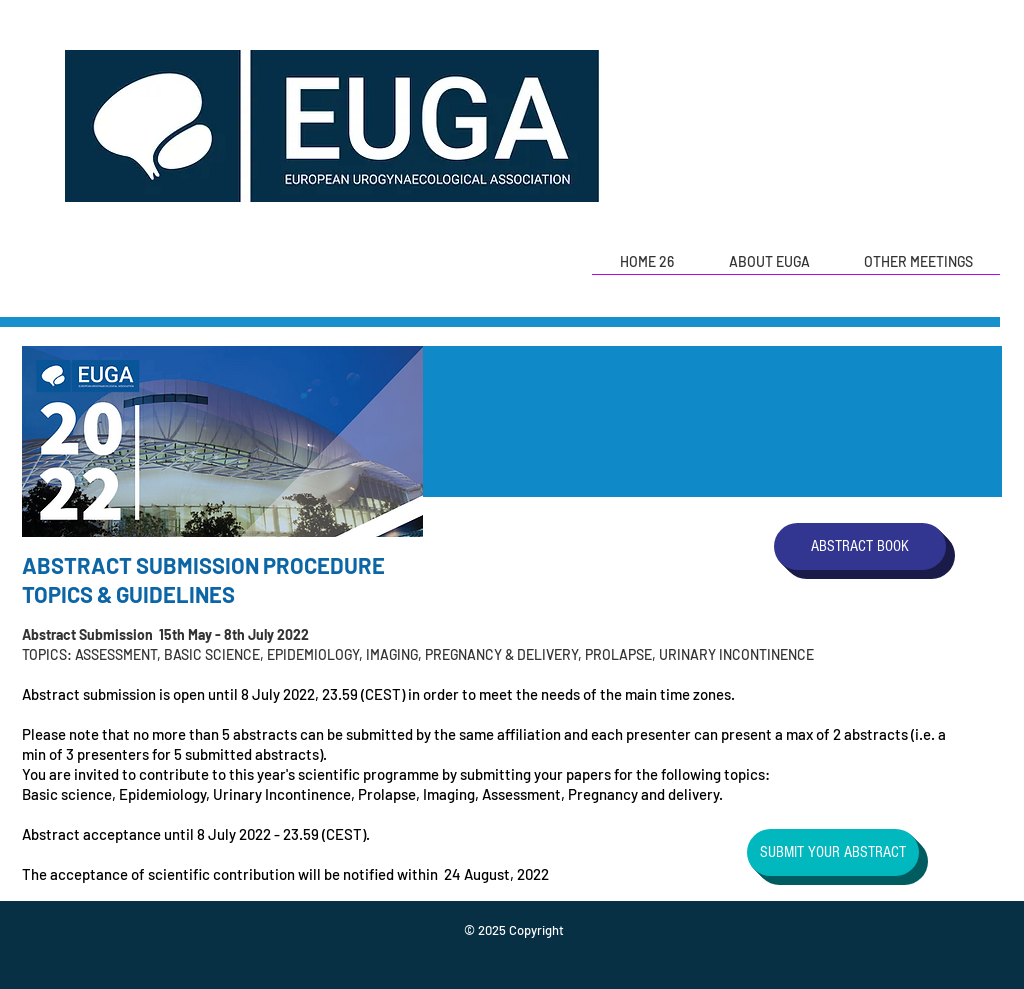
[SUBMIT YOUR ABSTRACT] (833, 852)
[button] (769, 268)
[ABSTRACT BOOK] (860, 546)
